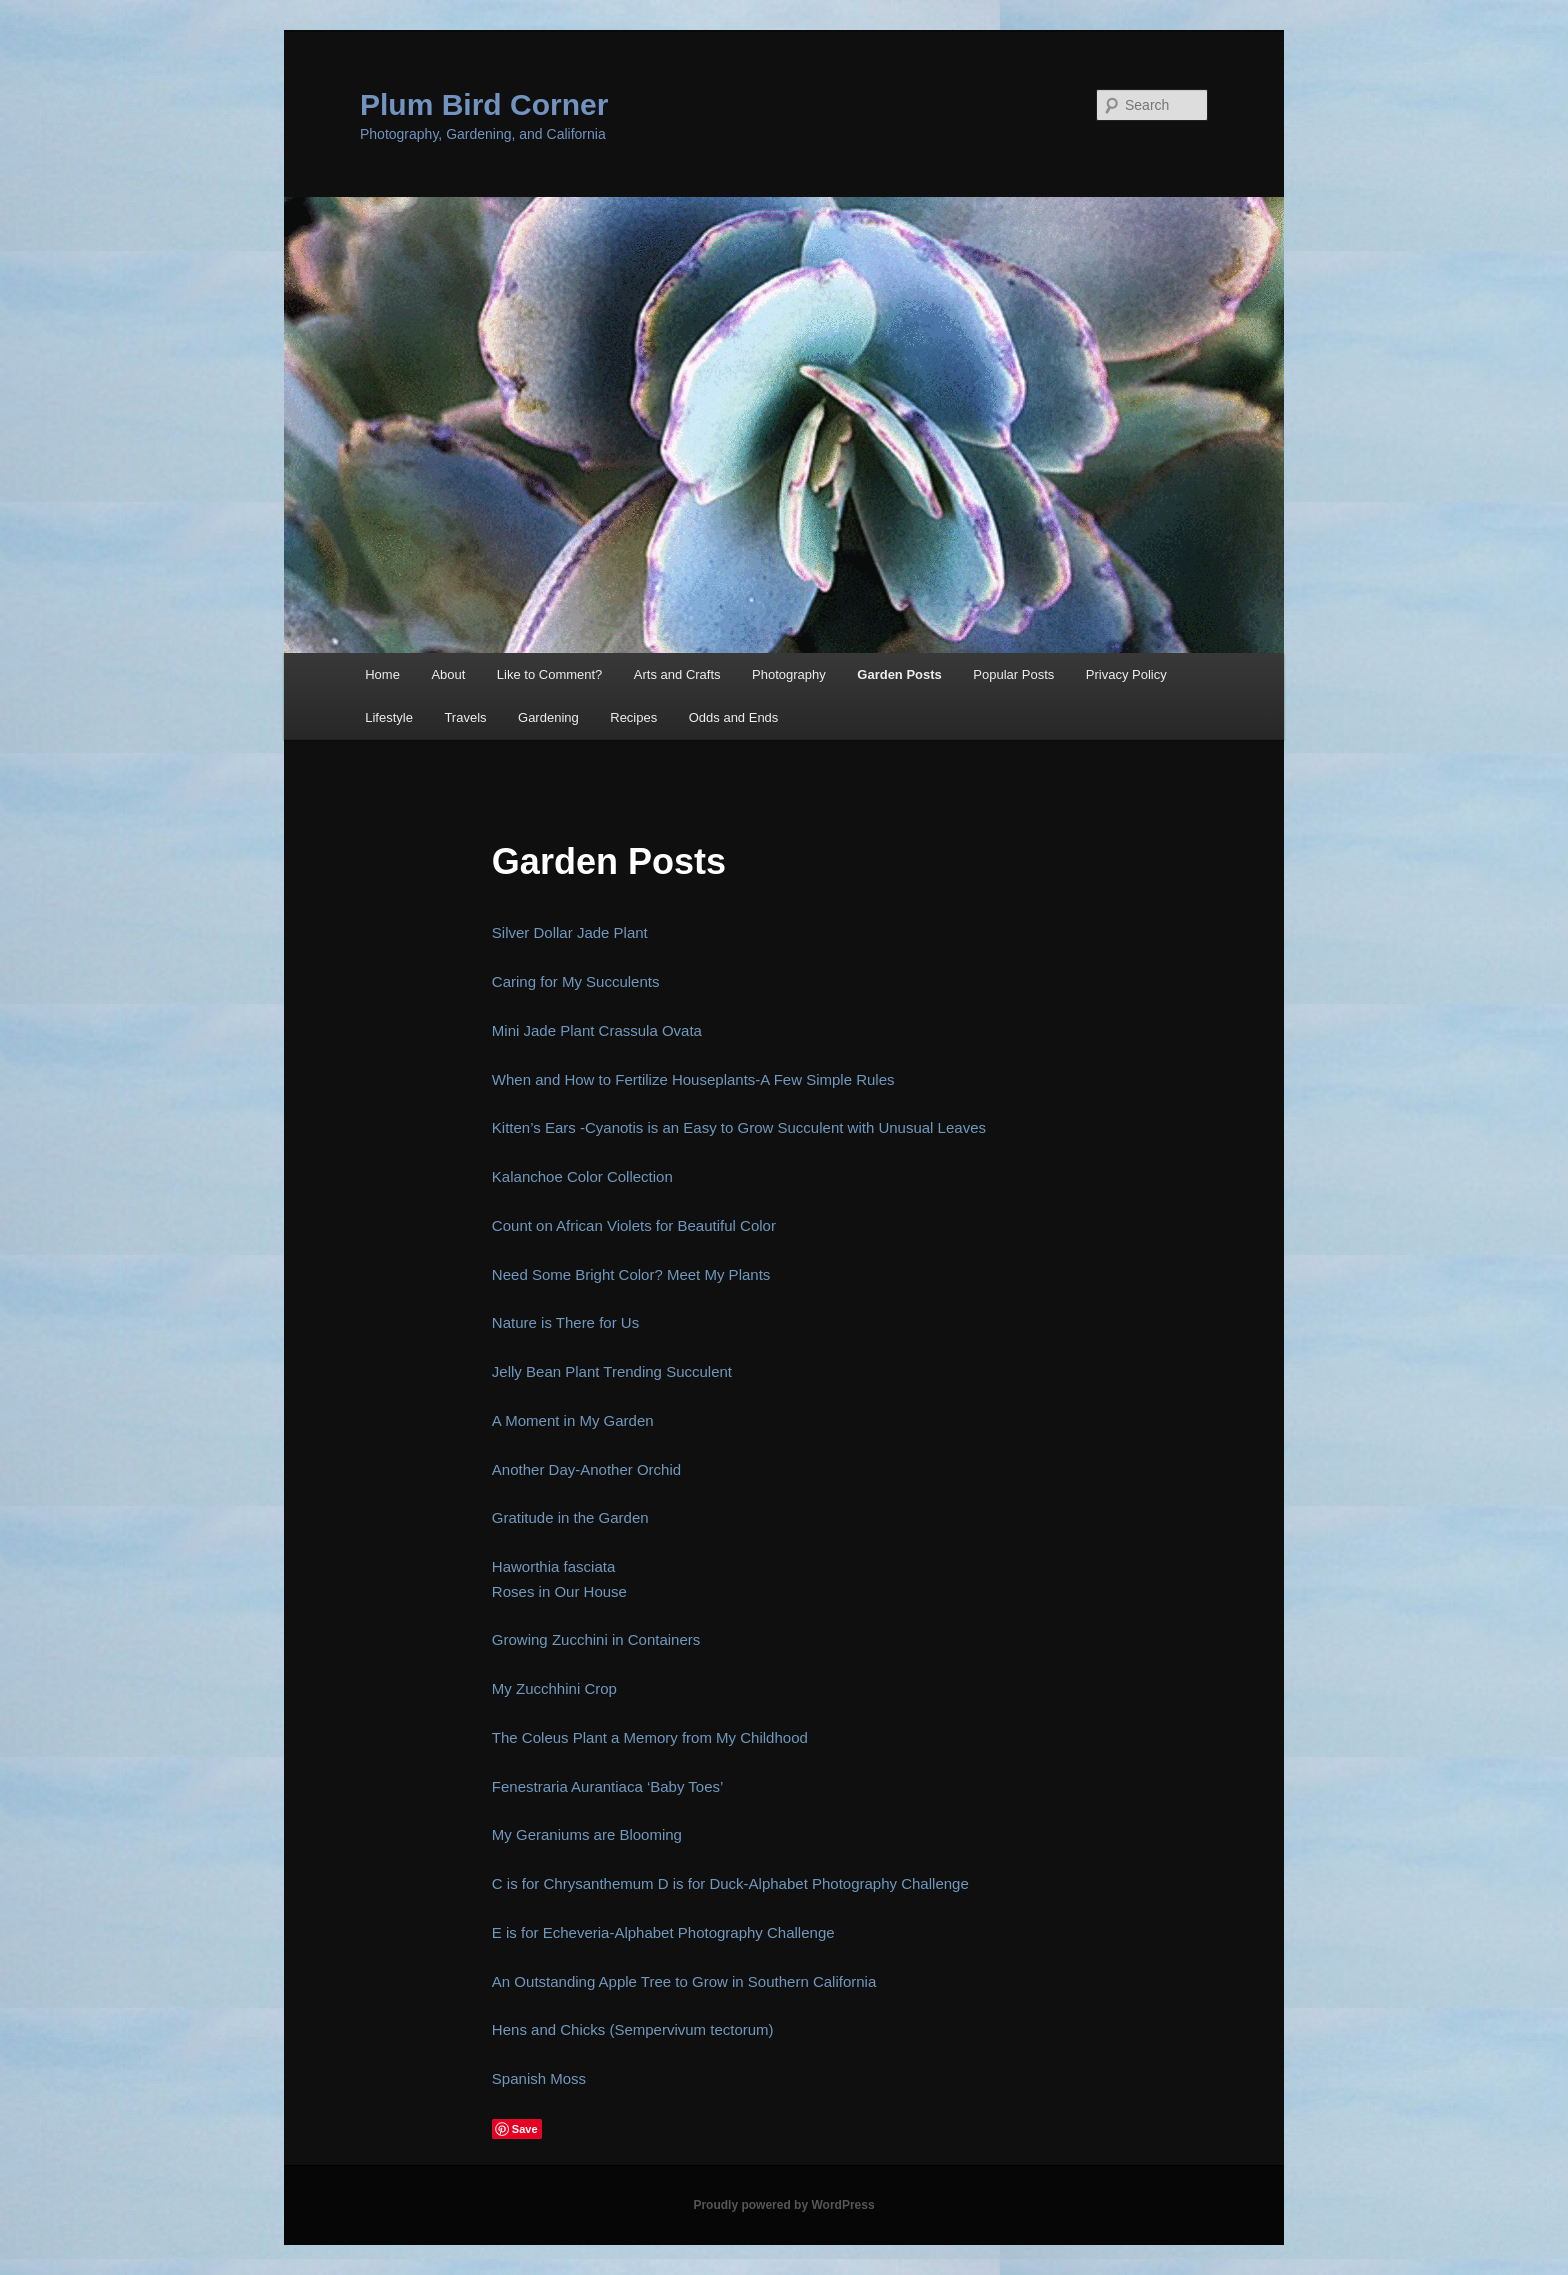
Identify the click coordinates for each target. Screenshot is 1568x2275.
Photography (789, 674)
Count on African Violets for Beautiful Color (634, 1225)
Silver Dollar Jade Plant (570, 932)
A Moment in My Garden (573, 1420)
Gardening (548, 717)
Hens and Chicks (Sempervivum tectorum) (633, 2029)
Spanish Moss (539, 2078)
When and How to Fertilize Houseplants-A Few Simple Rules (693, 1079)
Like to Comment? (550, 674)
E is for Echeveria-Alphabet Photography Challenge (663, 1932)
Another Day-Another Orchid (586, 1469)
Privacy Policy (1126, 674)
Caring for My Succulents (576, 981)
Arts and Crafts (677, 674)
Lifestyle (389, 717)
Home (382, 674)
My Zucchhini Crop (554, 1688)
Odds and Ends (734, 717)
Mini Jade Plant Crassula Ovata (597, 1030)
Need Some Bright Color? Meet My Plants (631, 1274)
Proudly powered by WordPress (783, 2205)
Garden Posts (899, 674)
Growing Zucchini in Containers (596, 1639)
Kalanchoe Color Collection (582, 1176)
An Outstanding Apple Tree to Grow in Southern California (684, 1981)
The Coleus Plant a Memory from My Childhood (650, 1737)
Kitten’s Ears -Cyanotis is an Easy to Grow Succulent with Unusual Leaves (739, 1127)
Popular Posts (1013, 674)
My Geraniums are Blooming (587, 1834)
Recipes (633, 717)
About (448, 674)
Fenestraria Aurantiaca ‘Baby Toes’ (608, 1786)
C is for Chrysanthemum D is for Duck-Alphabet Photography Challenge (730, 1883)
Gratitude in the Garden (570, 1517)
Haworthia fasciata (553, 1566)
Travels (465, 717)
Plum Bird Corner (484, 104)
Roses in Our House (559, 1591)
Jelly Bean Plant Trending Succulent (612, 1371)
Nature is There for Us (565, 1322)
